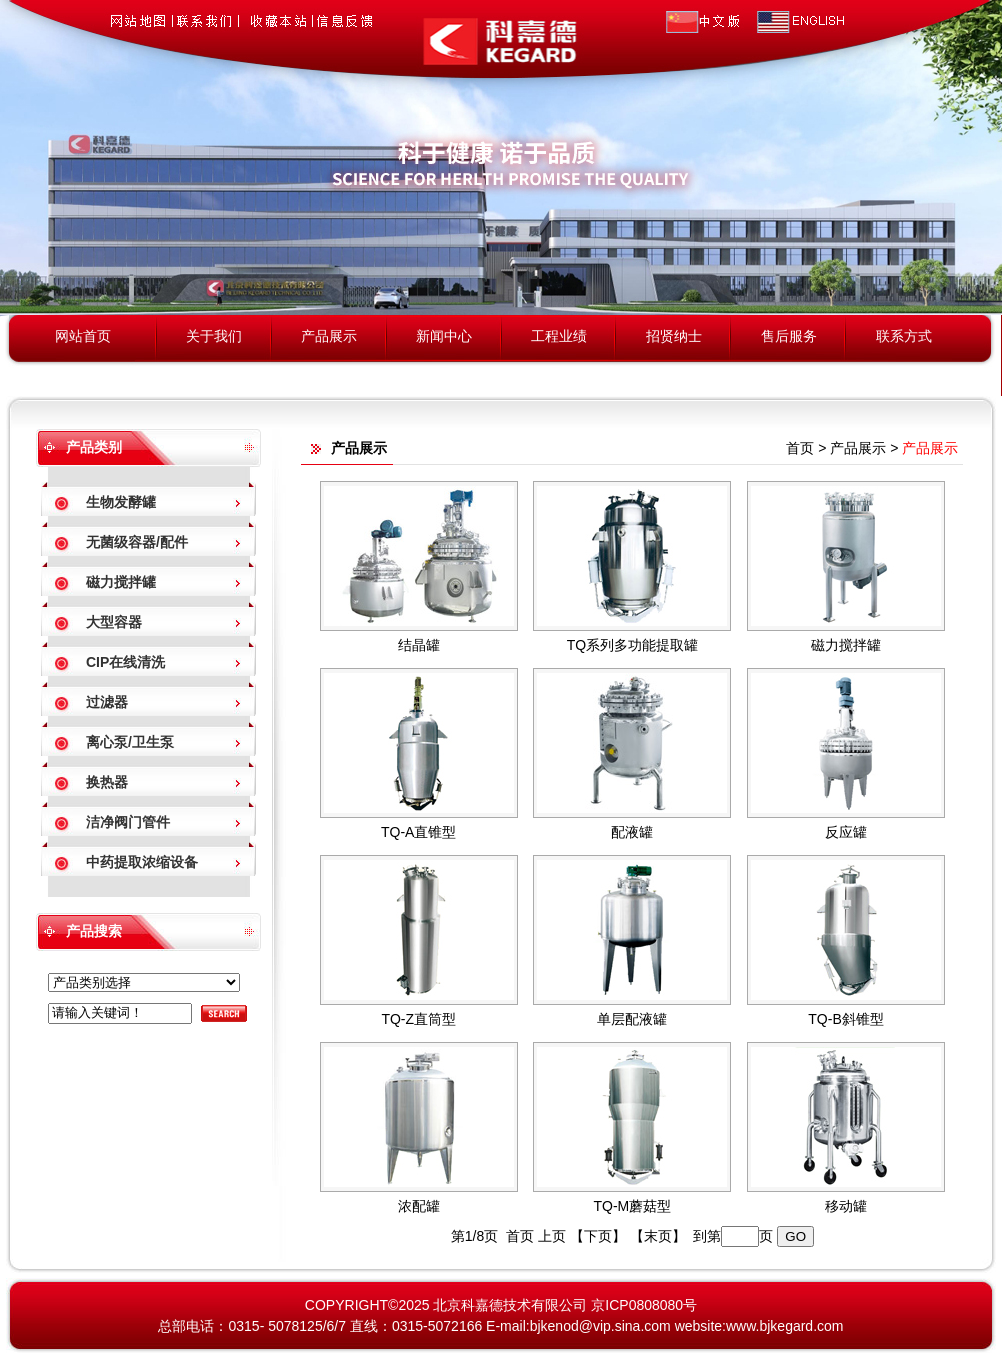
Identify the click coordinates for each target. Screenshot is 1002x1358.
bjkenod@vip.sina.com (600, 1326)
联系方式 (904, 336)
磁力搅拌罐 (121, 582)
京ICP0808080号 (644, 1305)
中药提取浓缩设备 (142, 862)
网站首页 (83, 336)
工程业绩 (559, 336)
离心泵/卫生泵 (130, 742)
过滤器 (107, 702)
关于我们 (214, 336)
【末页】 (658, 1236)
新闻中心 (444, 336)
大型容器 (114, 622)
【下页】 (598, 1236)
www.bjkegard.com (785, 1326)
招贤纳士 (674, 336)
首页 (800, 448)
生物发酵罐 (121, 502)
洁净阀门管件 (128, 822)
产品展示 (329, 336)
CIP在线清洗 (125, 662)
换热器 (107, 782)
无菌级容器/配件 (137, 542)
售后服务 (789, 336)
